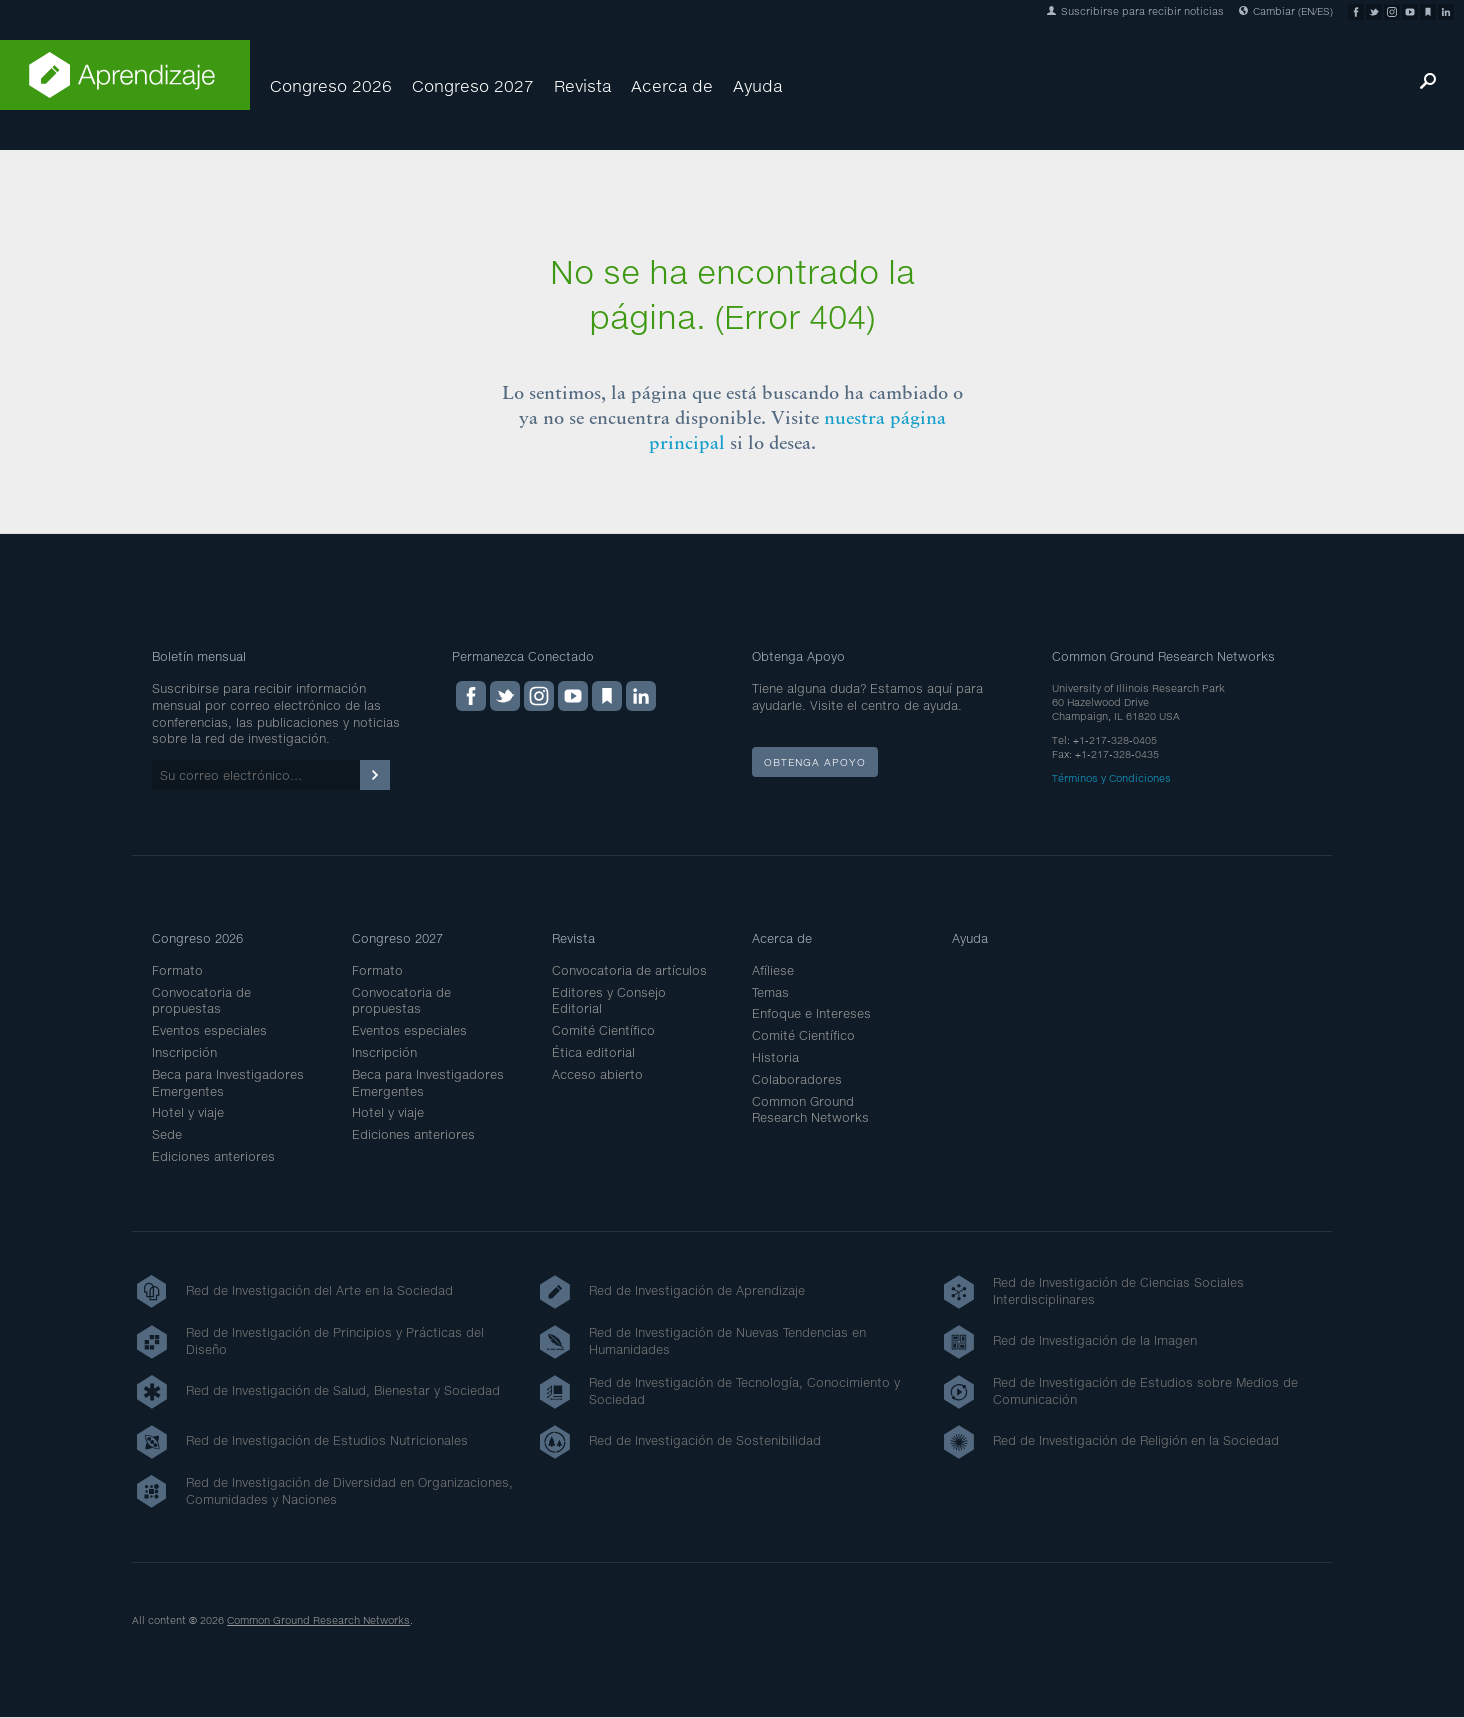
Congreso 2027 (473, 85)
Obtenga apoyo (815, 762)
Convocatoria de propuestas (201, 1001)
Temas (770, 992)
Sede (167, 1134)
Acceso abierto (597, 1074)
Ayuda (757, 85)
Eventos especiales (209, 1030)
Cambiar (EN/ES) (1286, 11)
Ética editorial (593, 1052)
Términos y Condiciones (1111, 778)
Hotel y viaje (188, 1112)
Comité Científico (603, 1030)
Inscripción (184, 1052)
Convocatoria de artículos (629, 970)
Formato (177, 970)
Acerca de (672, 85)
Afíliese (773, 970)
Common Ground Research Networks (810, 1110)
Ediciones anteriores (213, 1156)
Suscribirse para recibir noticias (1135, 11)
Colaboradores (797, 1079)
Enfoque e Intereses (811, 1013)
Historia (775, 1057)
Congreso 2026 (331, 85)
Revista (582, 85)
